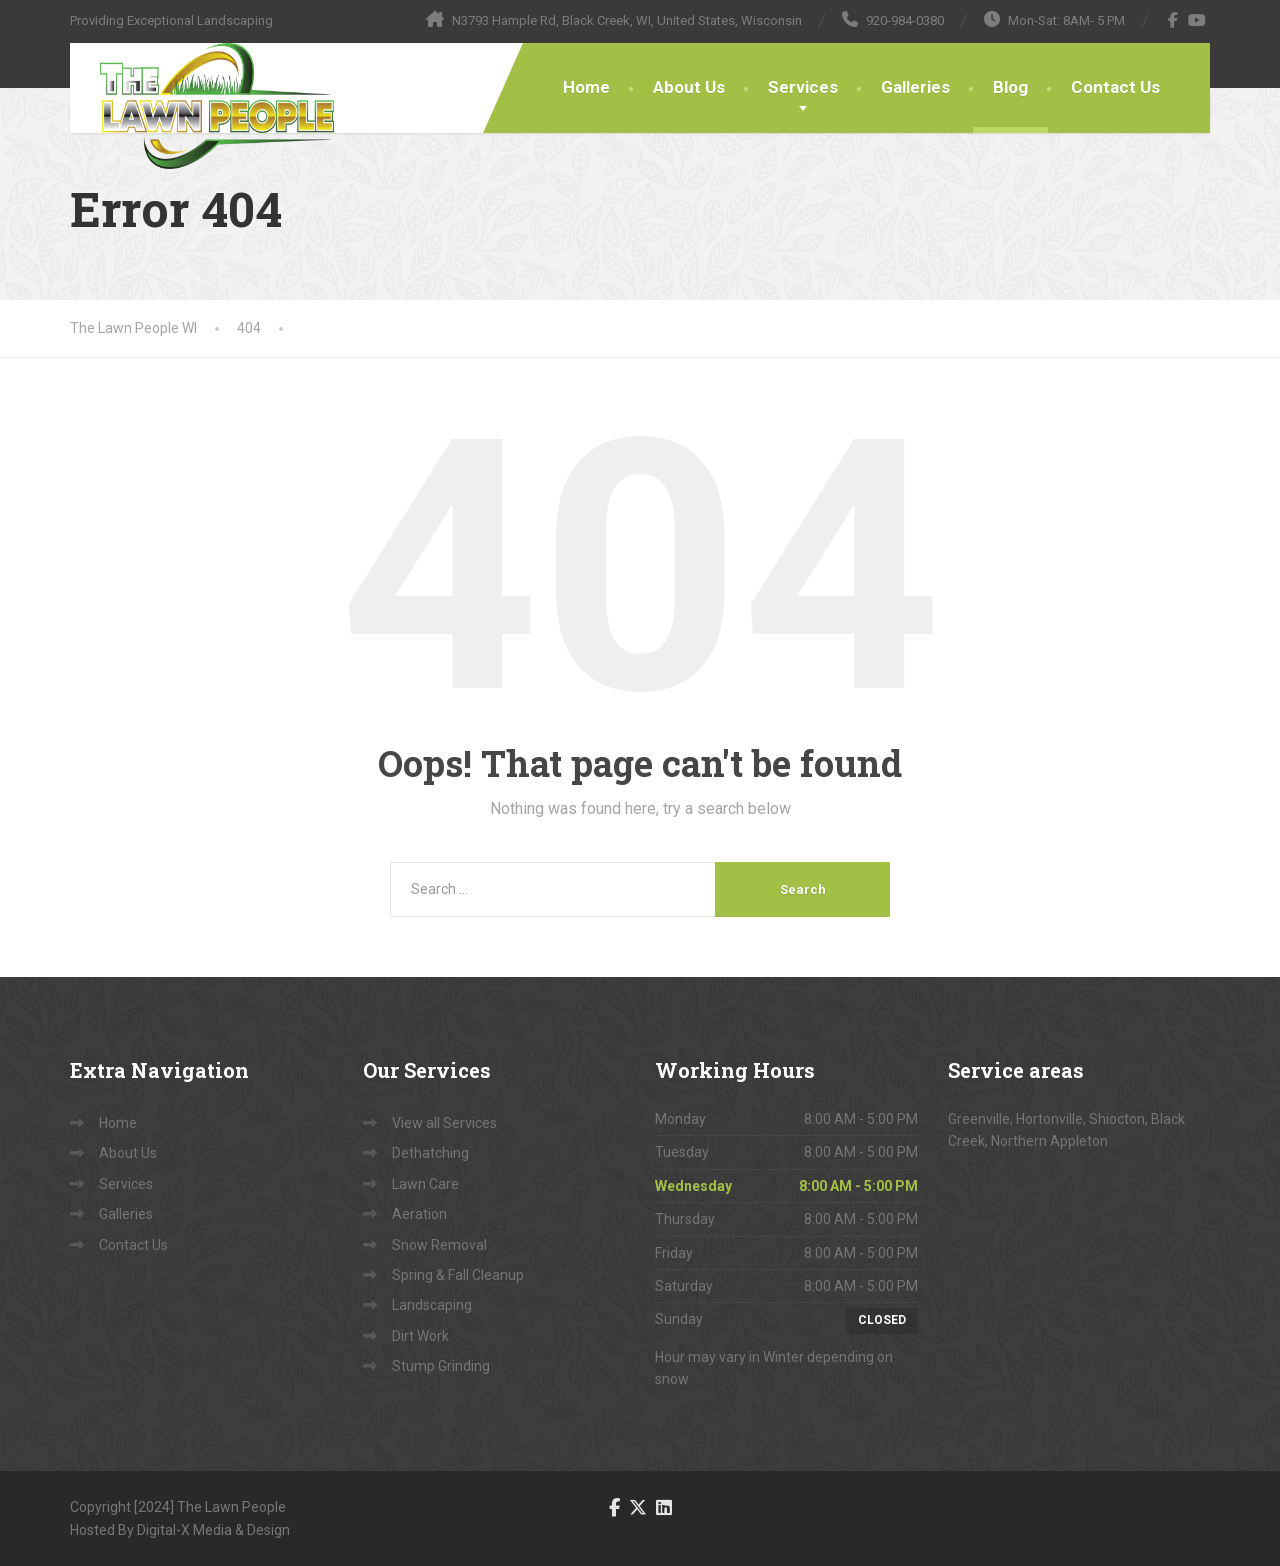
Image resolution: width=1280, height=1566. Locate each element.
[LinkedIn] (664, 1506)
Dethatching (430, 1153)
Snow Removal (439, 1245)
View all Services (444, 1123)
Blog (1010, 87)
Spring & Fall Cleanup (458, 1275)
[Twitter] (638, 1506)
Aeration (419, 1214)
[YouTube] (1197, 20)
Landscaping (432, 1305)
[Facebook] (1173, 20)
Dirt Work (420, 1336)
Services (803, 87)
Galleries (915, 87)
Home (586, 87)
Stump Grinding (441, 1366)
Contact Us (1115, 87)
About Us (689, 87)
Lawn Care (425, 1184)
